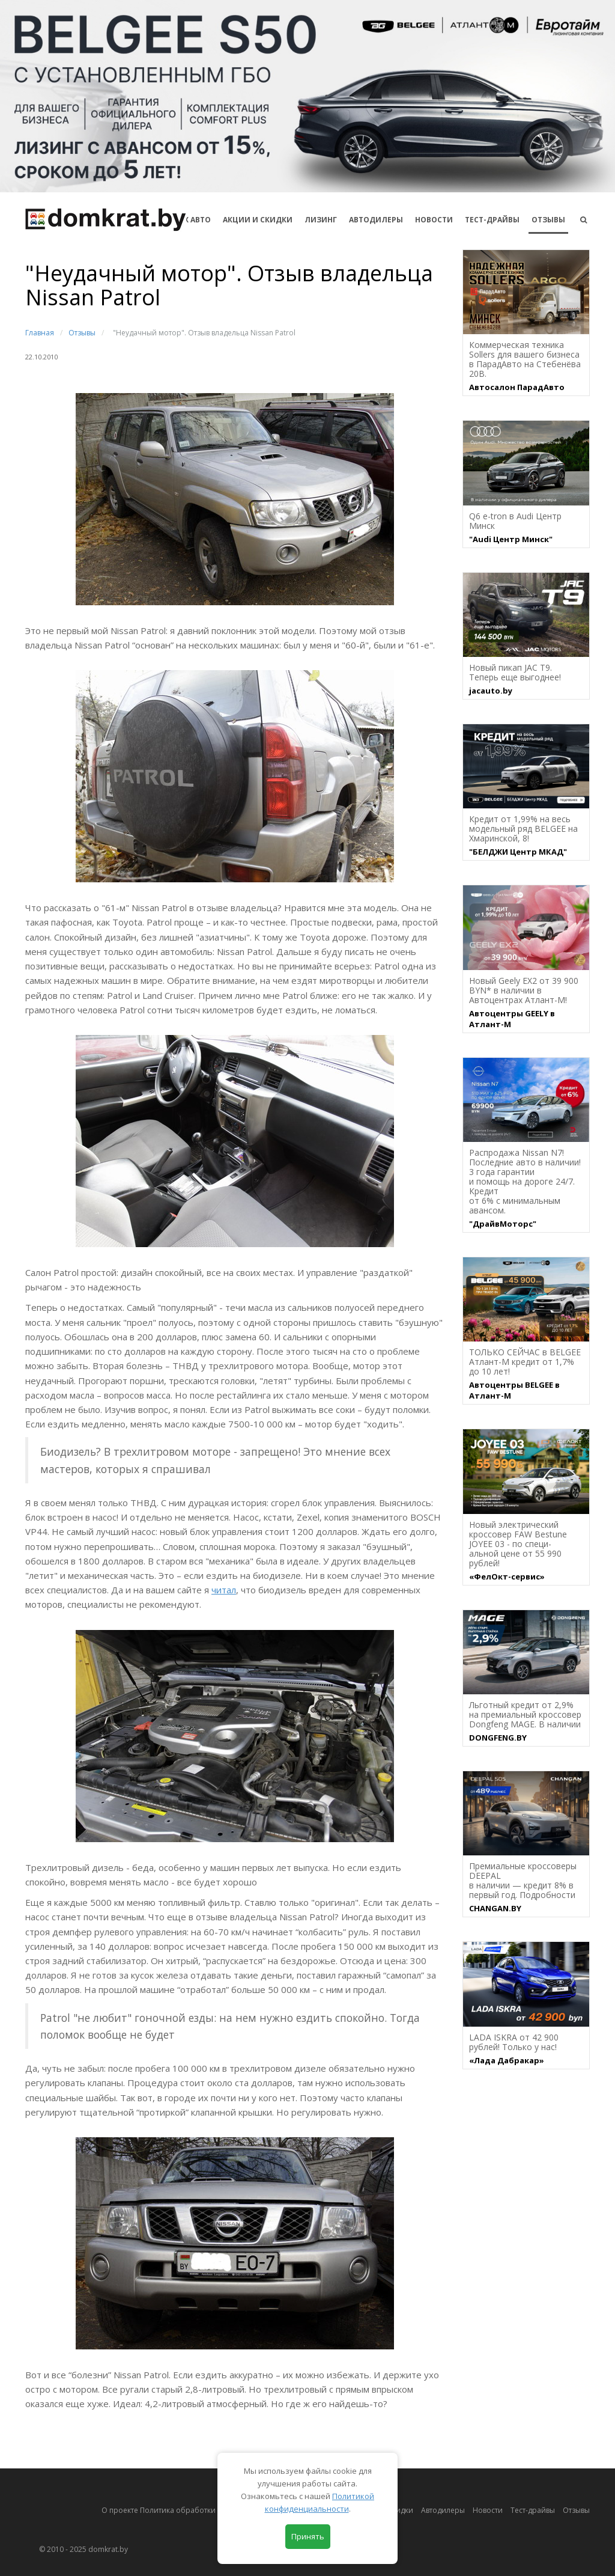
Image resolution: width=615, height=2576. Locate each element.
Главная (39, 333)
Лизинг (320, 220)
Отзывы (548, 220)
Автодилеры (376, 220)
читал (223, 1590)
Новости (434, 220)
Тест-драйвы (492, 220)
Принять (307, 2536)
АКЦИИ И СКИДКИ (257, 220)
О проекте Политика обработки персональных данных (200, 2510)
